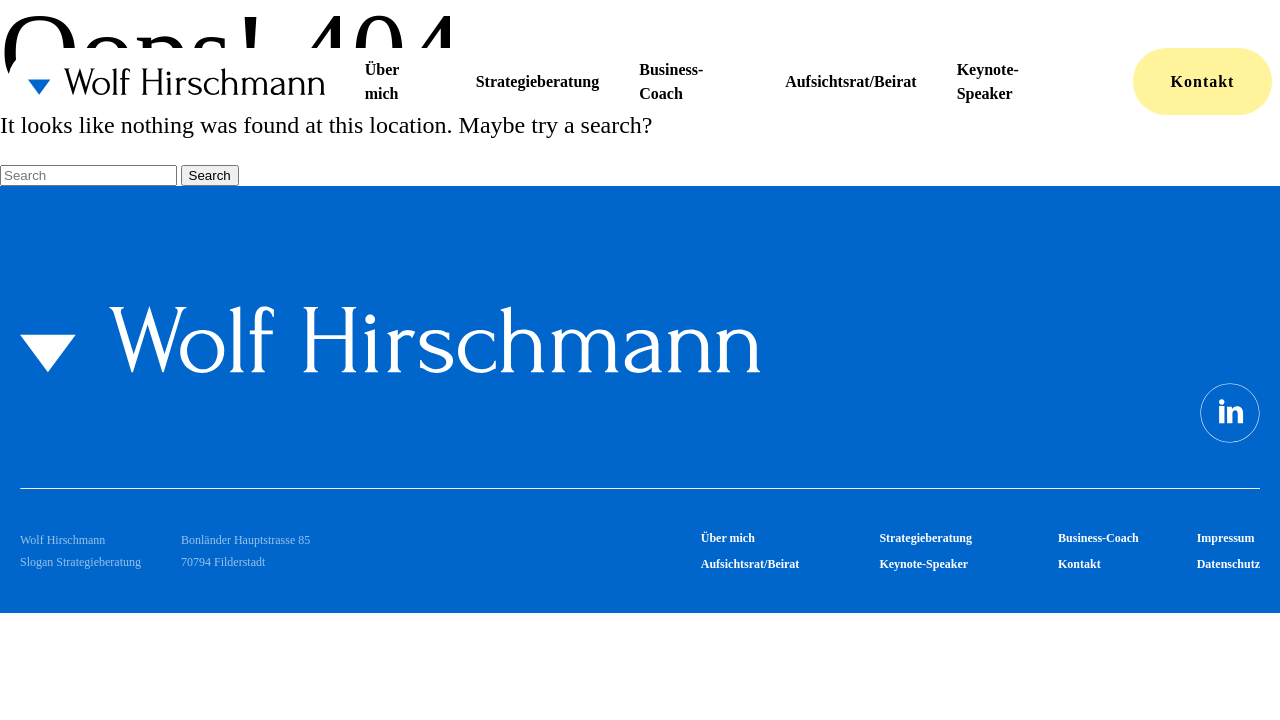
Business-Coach (671, 81)
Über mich (382, 81)
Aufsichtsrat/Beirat (851, 81)
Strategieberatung (538, 81)
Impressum (1226, 538)
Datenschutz (1228, 564)
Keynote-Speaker (988, 81)
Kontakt (1203, 81)
